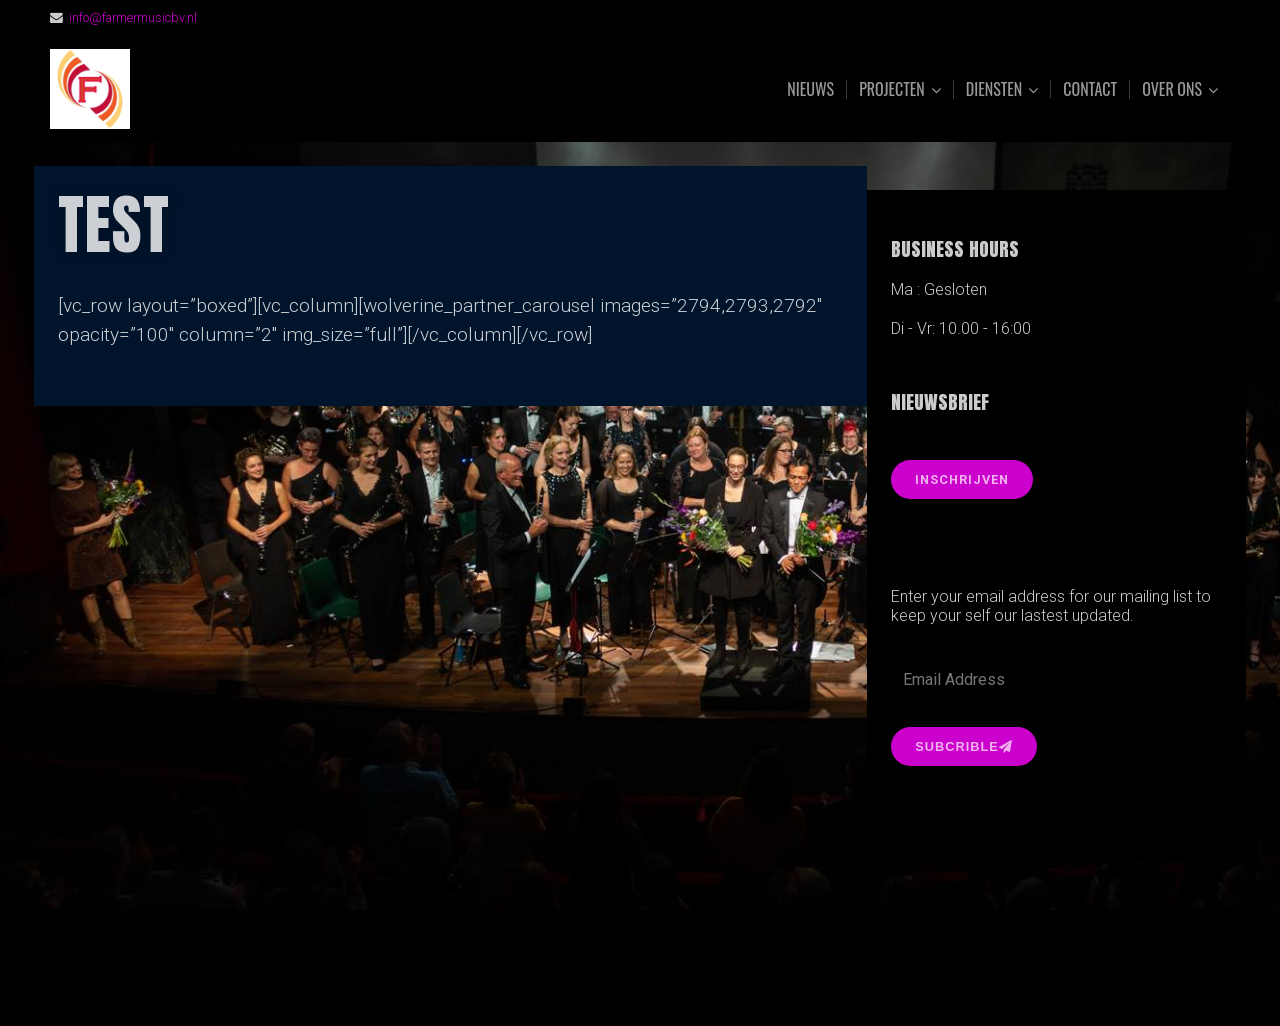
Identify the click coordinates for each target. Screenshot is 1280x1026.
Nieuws (810, 89)
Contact (1090, 89)
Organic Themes (679, 979)
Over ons (1172, 89)
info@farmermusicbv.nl (133, 17)
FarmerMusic (273, 89)
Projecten (892, 89)
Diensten (994, 89)
